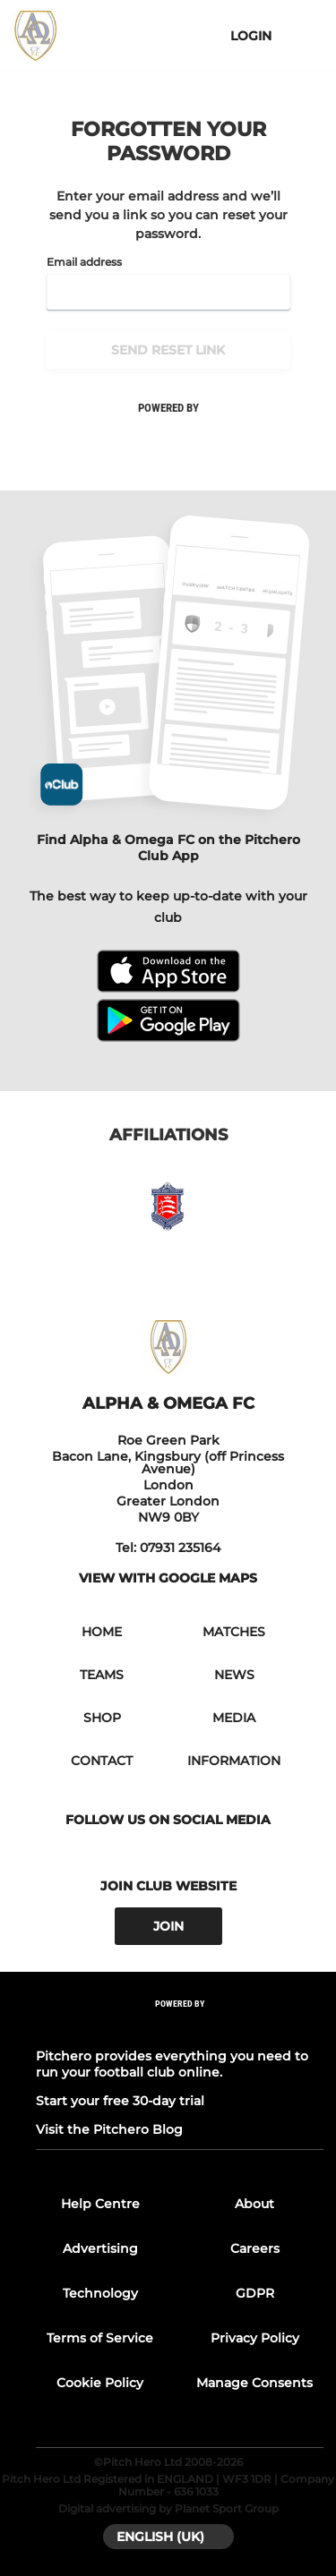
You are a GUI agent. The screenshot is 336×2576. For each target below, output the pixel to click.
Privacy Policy (255, 2338)
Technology (100, 2293)
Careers (255, 2248)
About (254, 2204)
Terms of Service (100, 2338)
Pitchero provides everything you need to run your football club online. (172, 2064)
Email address (84, 262)
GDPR (255, 2293)
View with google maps (168, 1578)
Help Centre (100, 2204)
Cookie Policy (99, 2383)
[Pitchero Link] (180, 2027)
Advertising (100, 2248)
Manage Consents (254, 2383)
